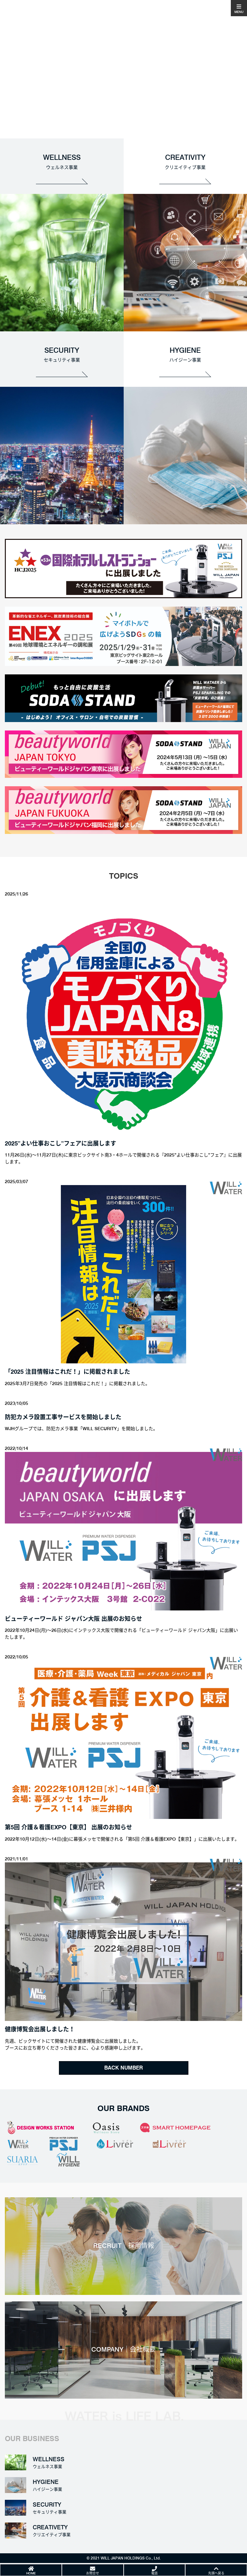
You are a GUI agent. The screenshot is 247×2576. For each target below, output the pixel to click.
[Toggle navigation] (239, 8)
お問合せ (92, 2573)
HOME (31, 2573)
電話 (154, 2573)
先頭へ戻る (216, 2573)
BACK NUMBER (123, 2068)
